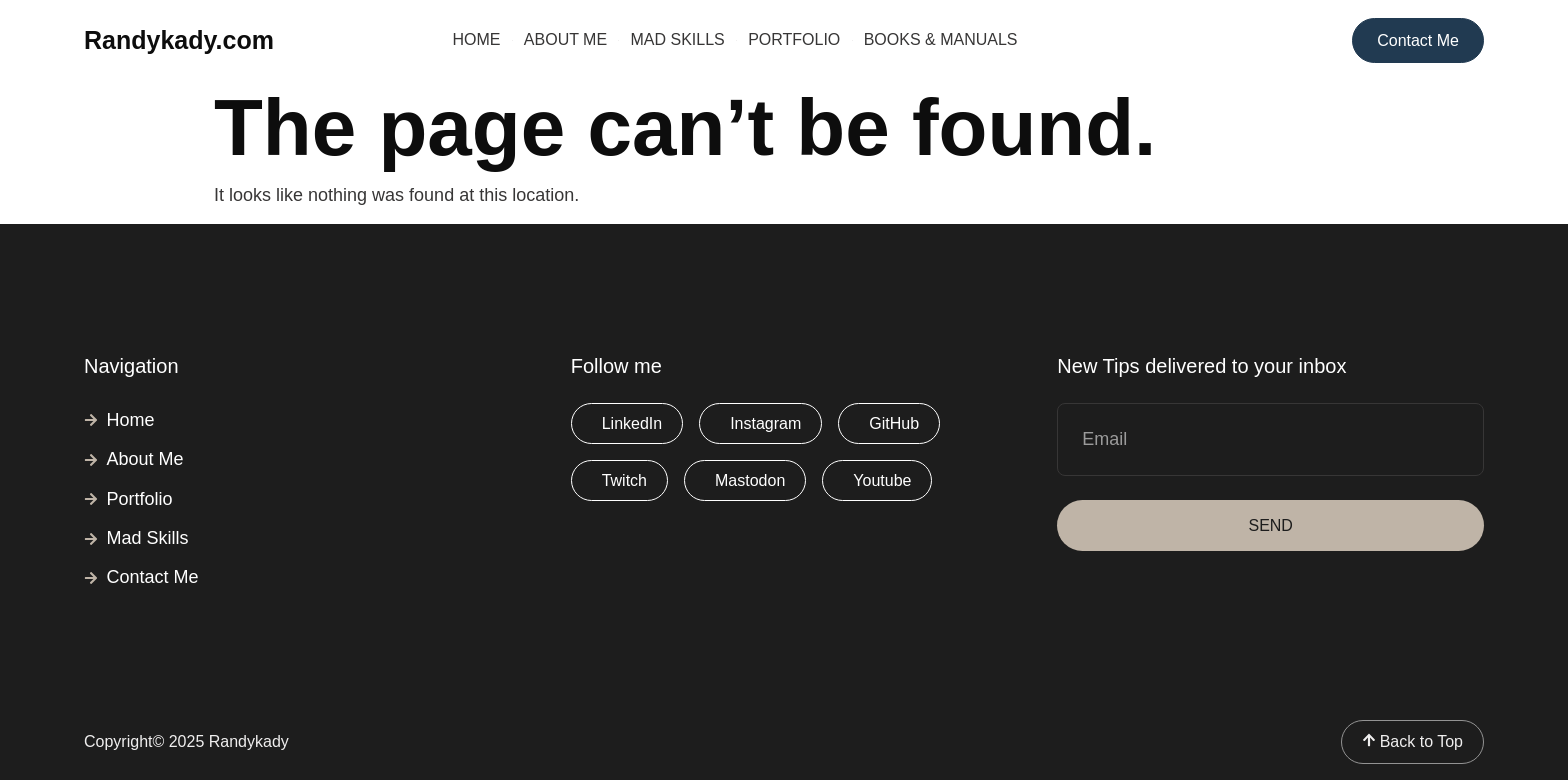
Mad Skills (678, 39)
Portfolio (794, 39)
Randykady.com (179, 40)
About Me (565, 39)
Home (476, 39)
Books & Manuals (941, 39)
